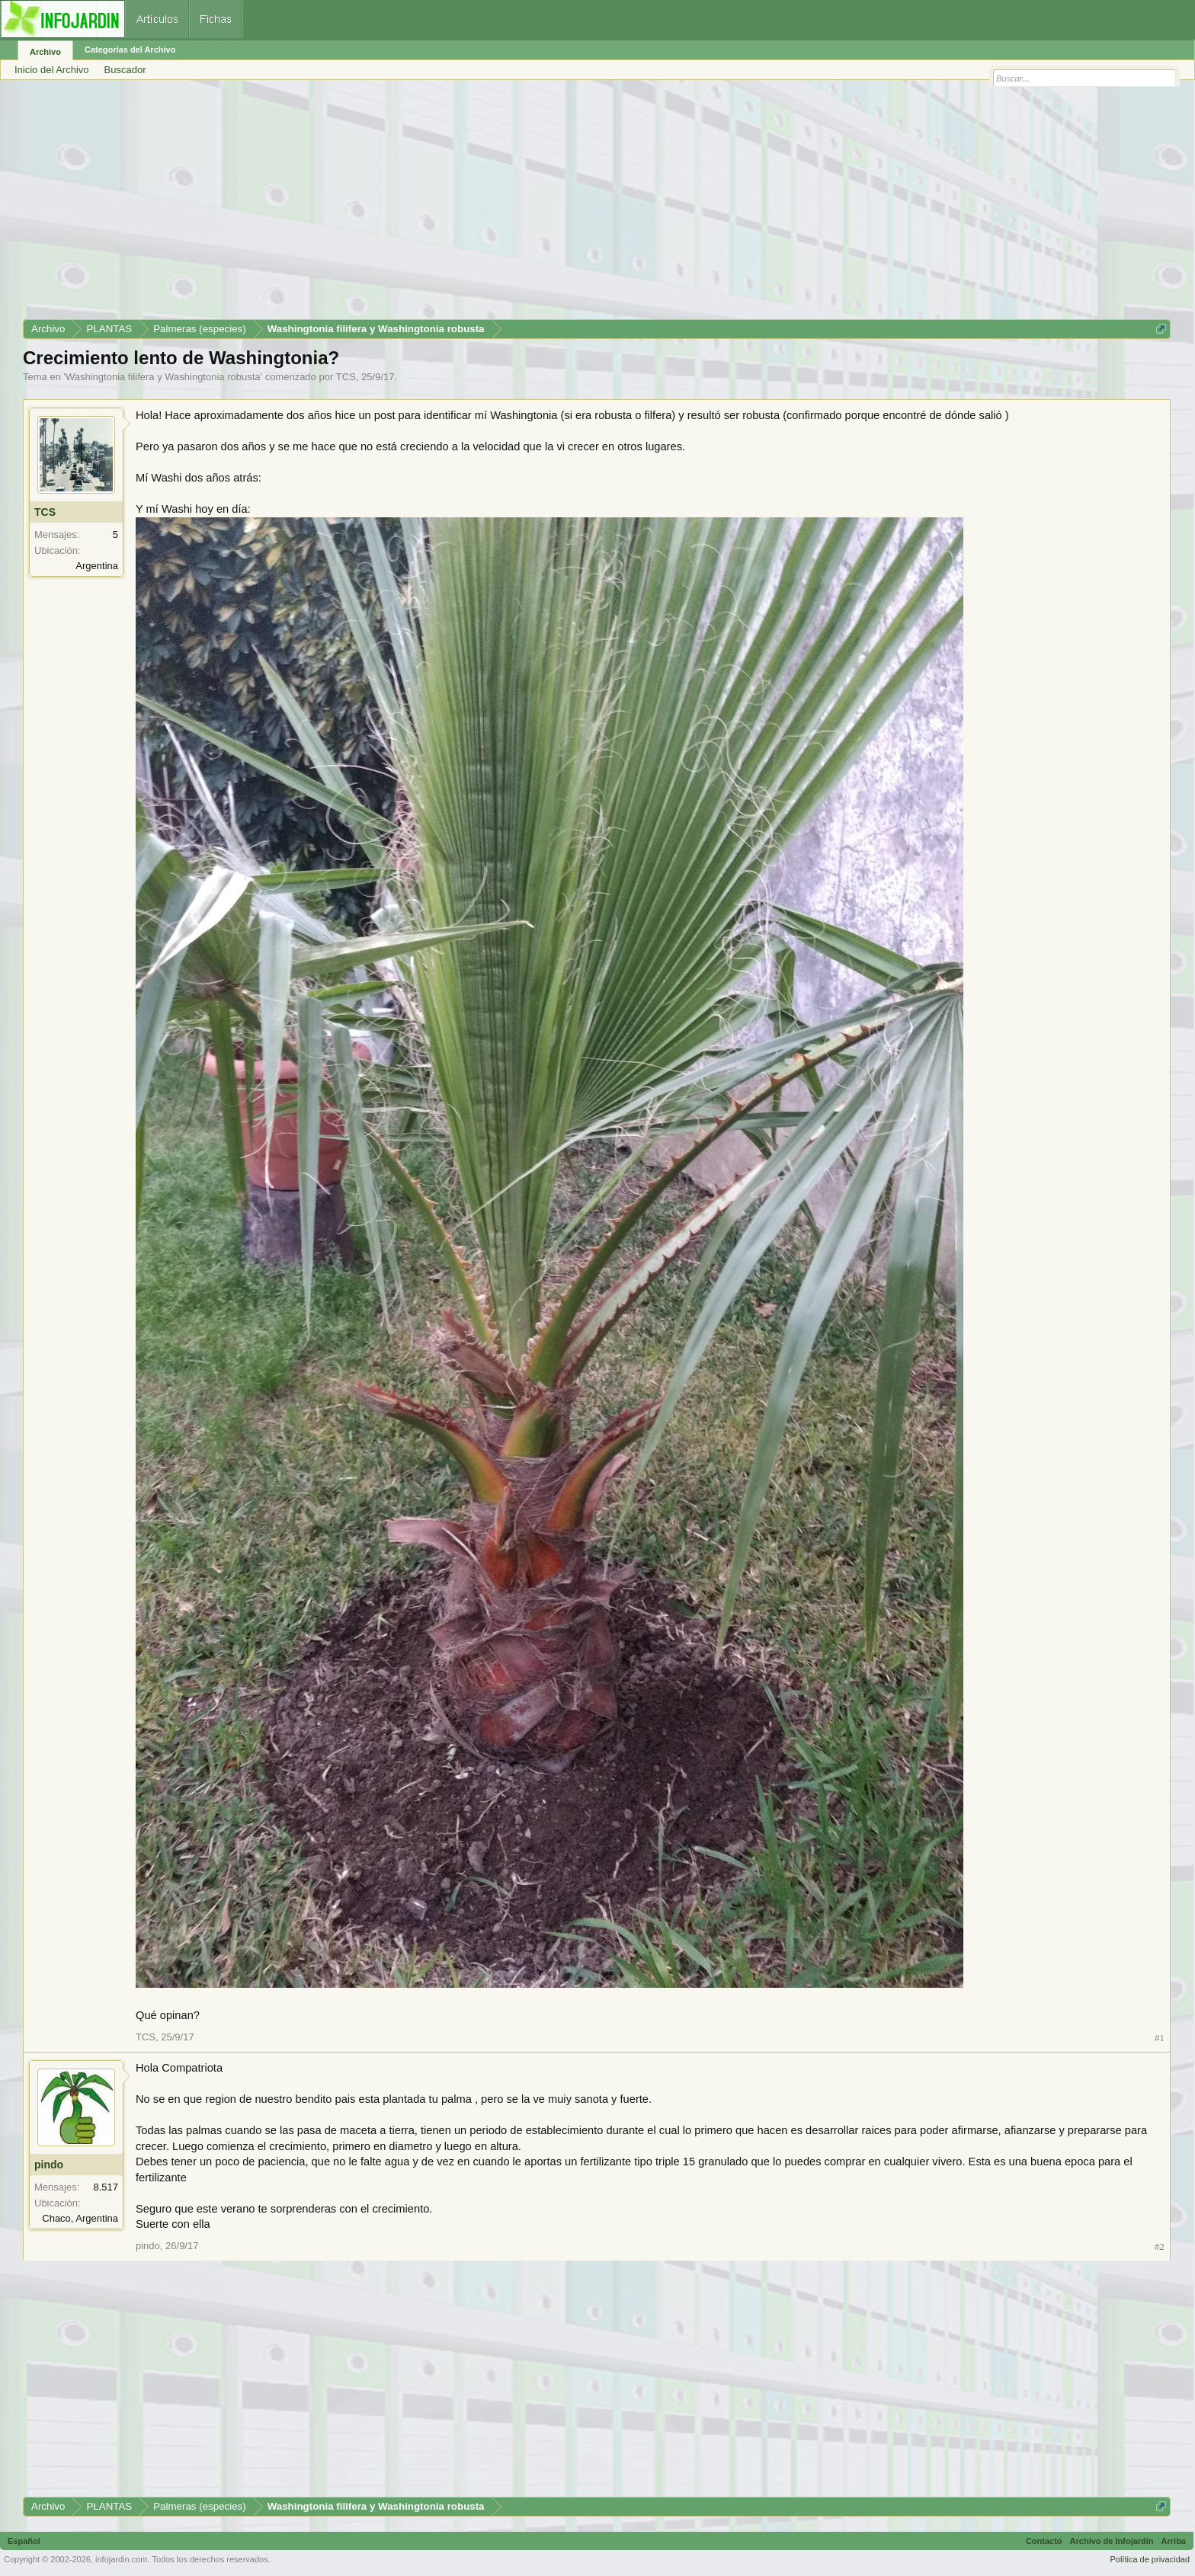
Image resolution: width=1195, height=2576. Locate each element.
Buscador (125, 69)
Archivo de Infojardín (1112, 2541)
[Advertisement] (480, 205)
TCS (346, 376)
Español (24, 2541)
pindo (48, 2164)
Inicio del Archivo (51, 69)
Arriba (1173, 2541)
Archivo (45, 51)
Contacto (1044, 2541)
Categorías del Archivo (130, 49)
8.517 (105, 2187)
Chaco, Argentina (80, 2218)
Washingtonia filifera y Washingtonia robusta (163, 376)
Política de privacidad (1150, 2559)
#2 (1160, 2246)
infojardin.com (121, 2559)
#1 (1160, 2037)
